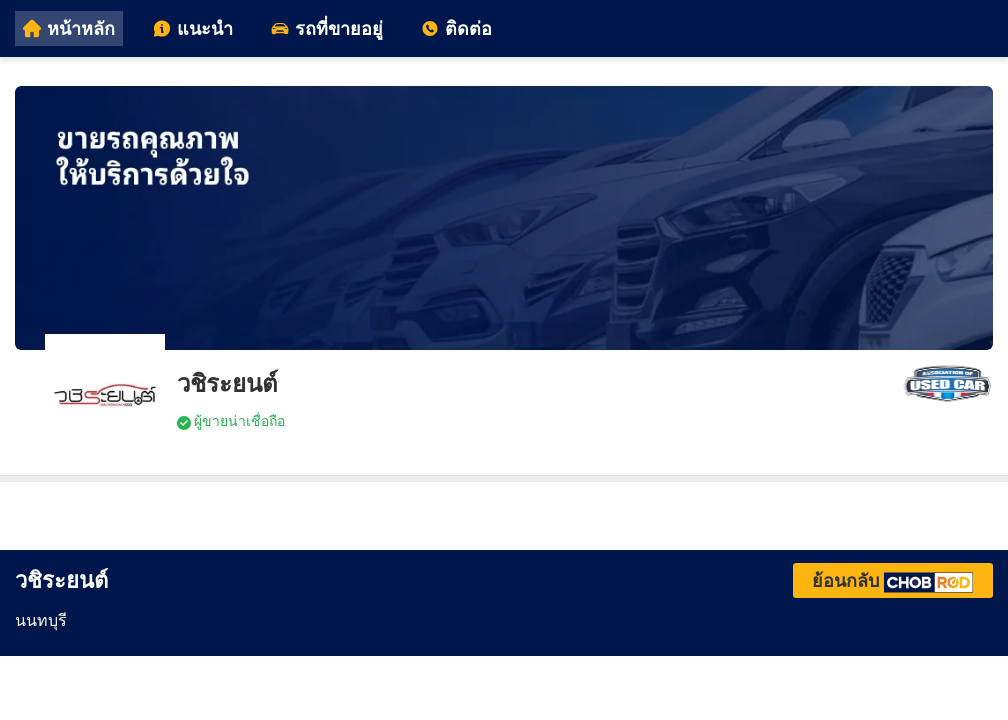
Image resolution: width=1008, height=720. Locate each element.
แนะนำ (193, 28)
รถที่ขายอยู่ (327, 28)
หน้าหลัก (69, 28)
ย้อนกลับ (893, 580)
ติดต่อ (456, 28)
